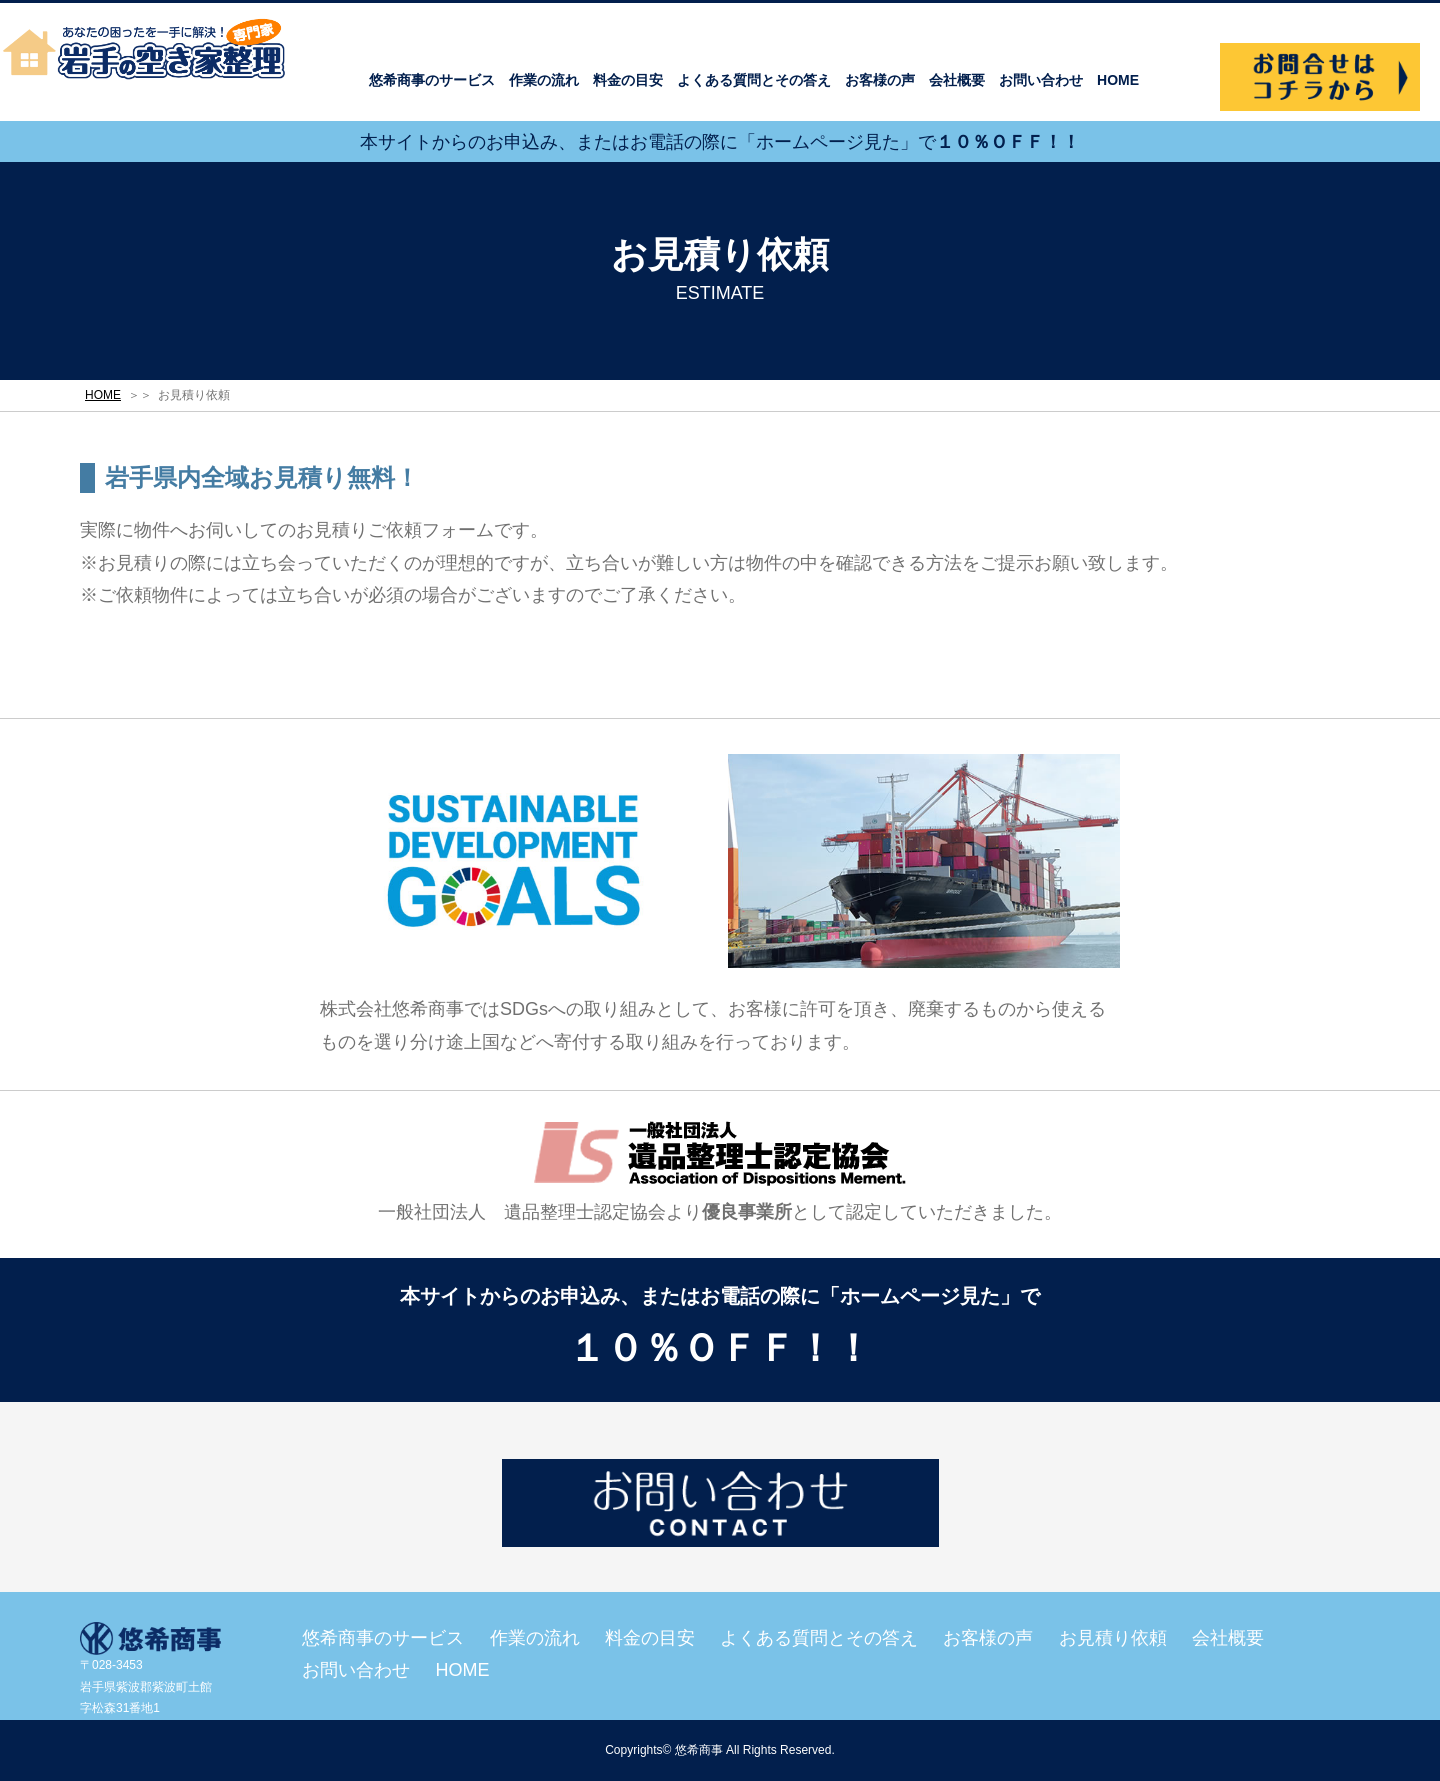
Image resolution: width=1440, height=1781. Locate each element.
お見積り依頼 (1113, 1638)
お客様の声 (880, 80)
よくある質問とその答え (754, 80)
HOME (1118, 80)
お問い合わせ (1041, 80)
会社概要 (957, 80)
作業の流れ (544, 80)
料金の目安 (628, 80)
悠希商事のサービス (432, 80)
